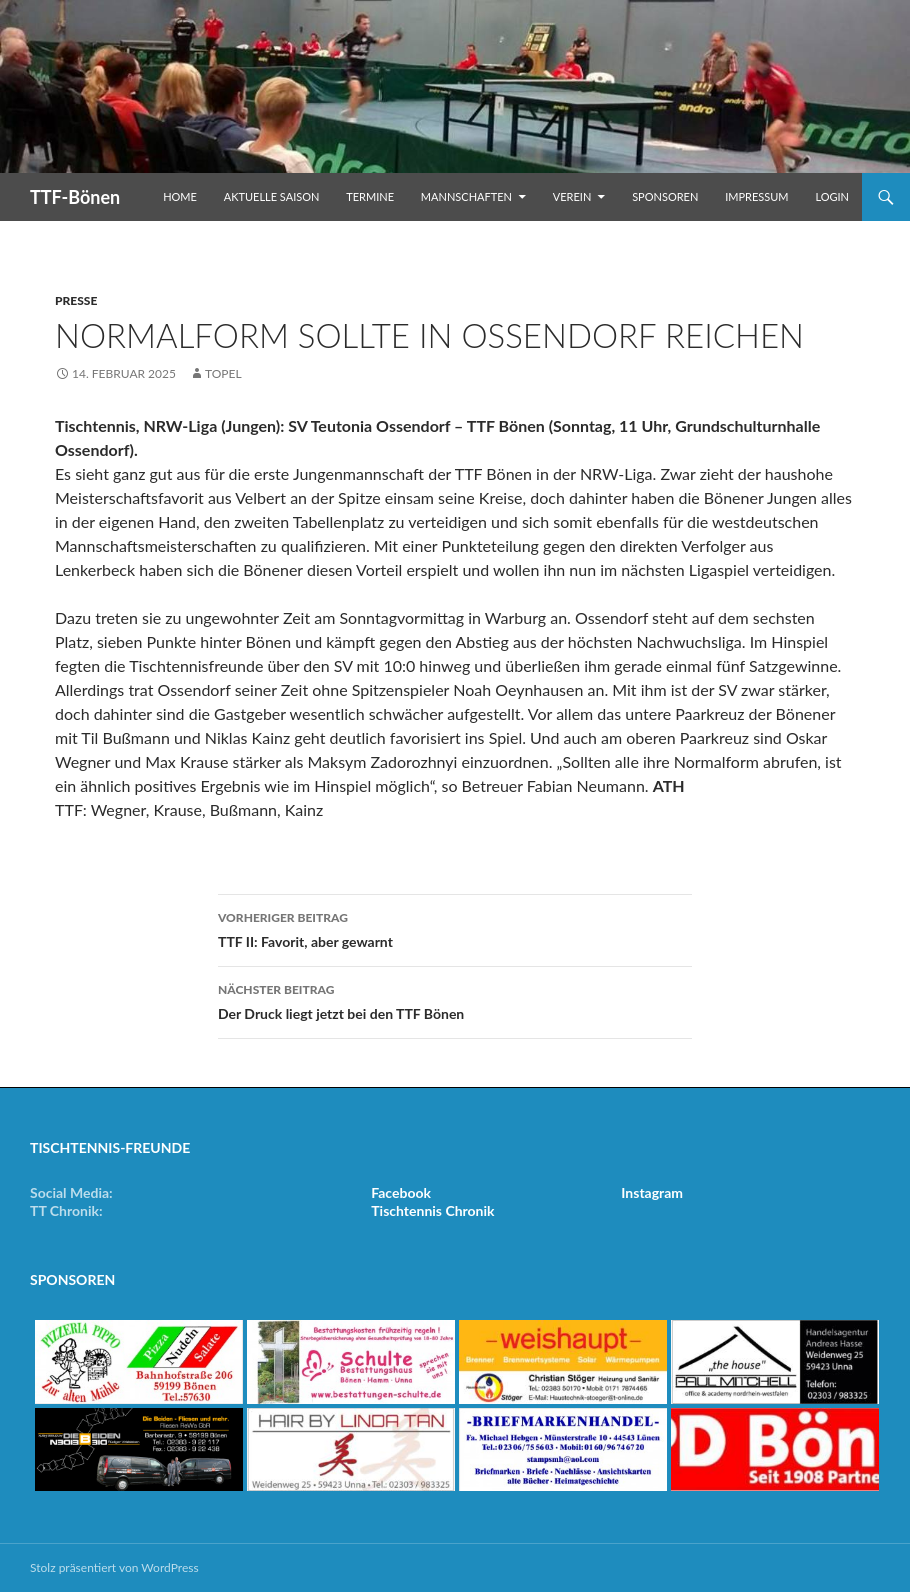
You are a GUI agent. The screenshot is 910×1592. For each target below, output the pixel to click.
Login (832, 196)
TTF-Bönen (75, 197)
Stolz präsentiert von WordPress (114, 1567)
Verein (572, 196)
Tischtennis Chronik (432, 1210)
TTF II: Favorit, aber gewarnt (455, 928)
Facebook (401, 1192)
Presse (76, 300)
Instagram (652, 1192)
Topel (223, 373)
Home (180, 196)
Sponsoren (665, 196)
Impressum (756, 196)
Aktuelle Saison (272, 196)
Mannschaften (466, 196)
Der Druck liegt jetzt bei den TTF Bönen (455, 1000)
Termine (370, 196)
